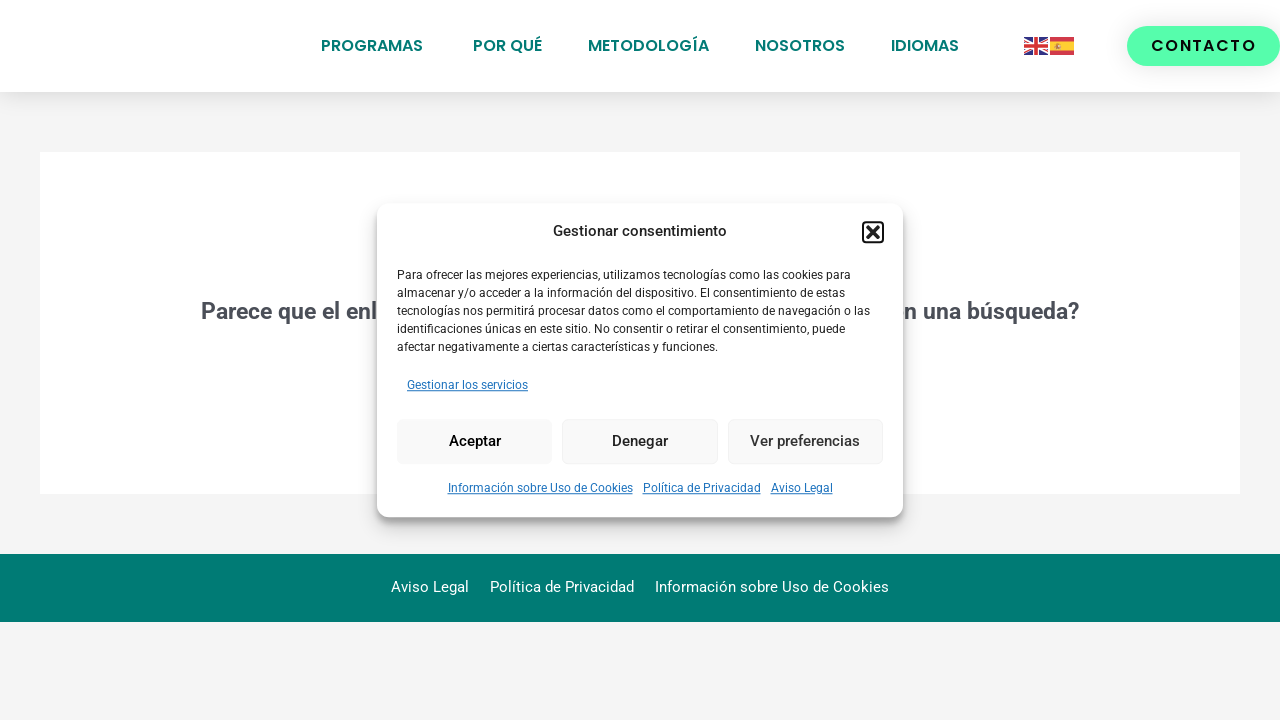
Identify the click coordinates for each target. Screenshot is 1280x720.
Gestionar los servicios (467, 385)
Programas (374, 45)
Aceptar (475, 441)
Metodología (648, 45)
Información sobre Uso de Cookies (540, 488)
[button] (873, 232)
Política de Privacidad (702, 488)
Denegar (640, 441)
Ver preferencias (805, 441)
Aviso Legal (802, 488)
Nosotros (800, 45)
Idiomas (925, 45)
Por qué (507, 45)
